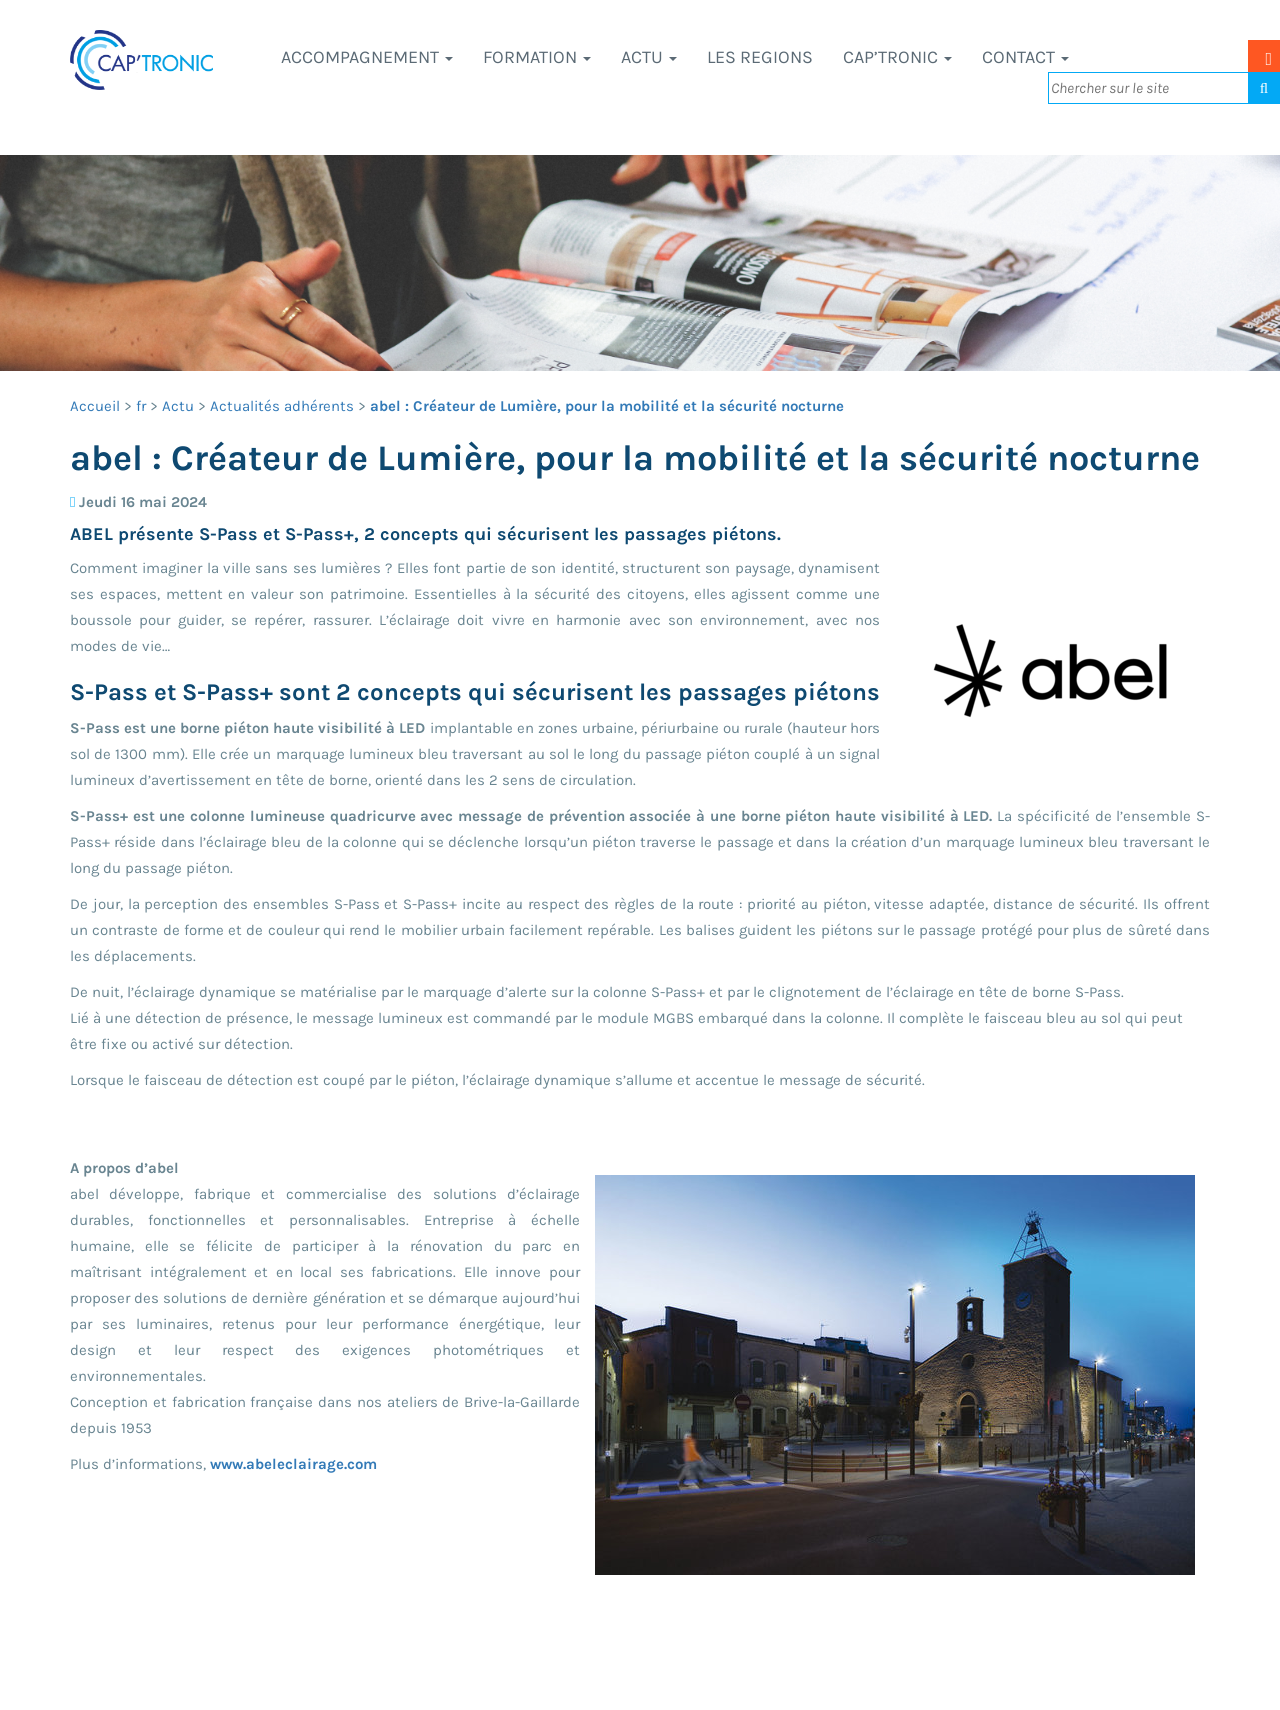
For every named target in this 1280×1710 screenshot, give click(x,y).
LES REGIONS (760, 57)
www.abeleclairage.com (293, 1464)
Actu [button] (649, 57)
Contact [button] (1025, 57)
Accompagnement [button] (367, 57)
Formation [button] (537, 57)
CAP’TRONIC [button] (897, 57)
